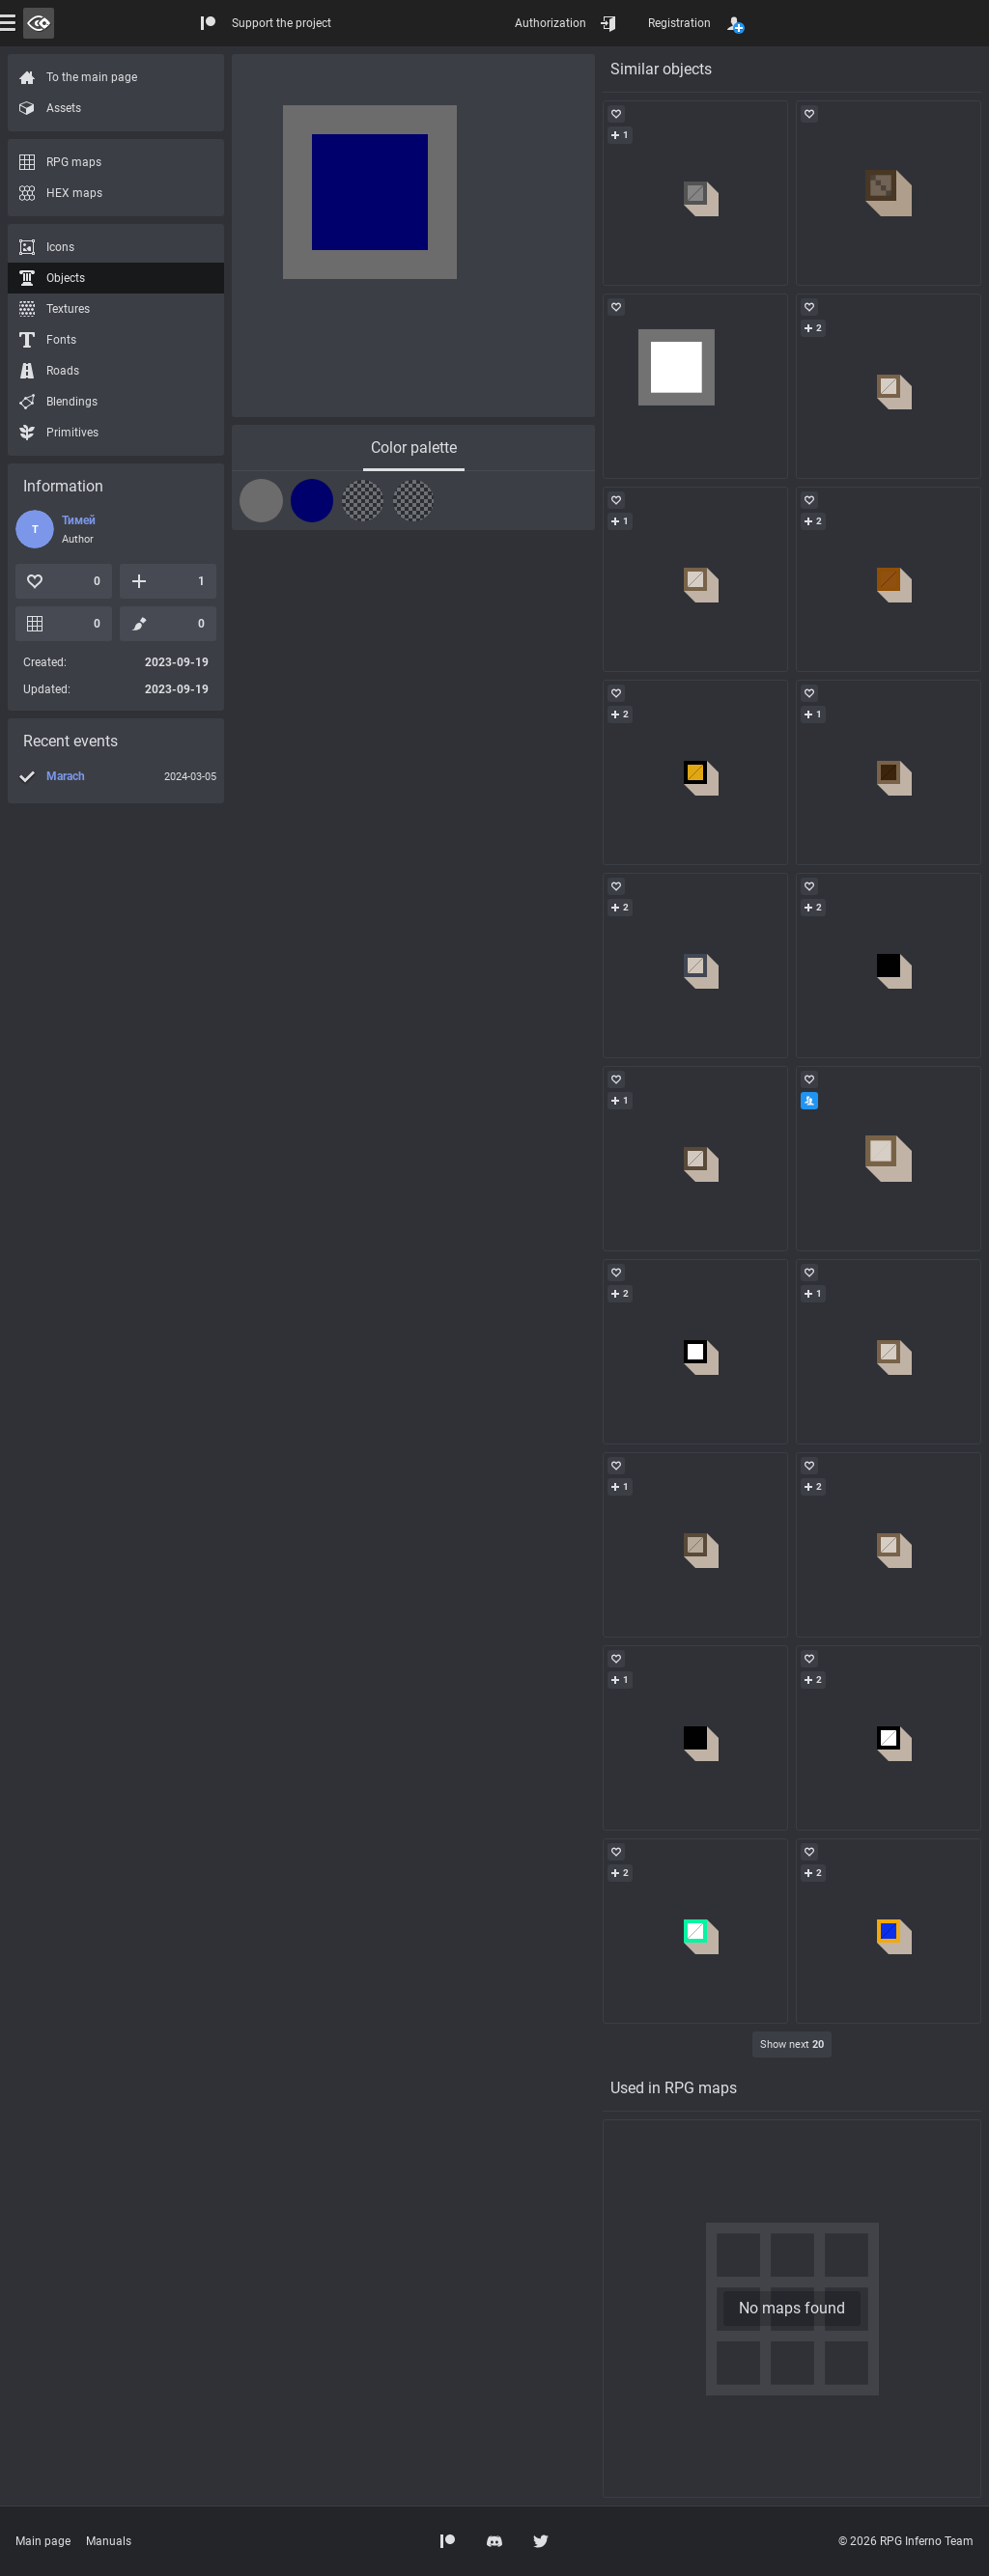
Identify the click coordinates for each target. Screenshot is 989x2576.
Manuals (108, 2541)
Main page (43, 2541)
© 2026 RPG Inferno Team (906, 2541)
